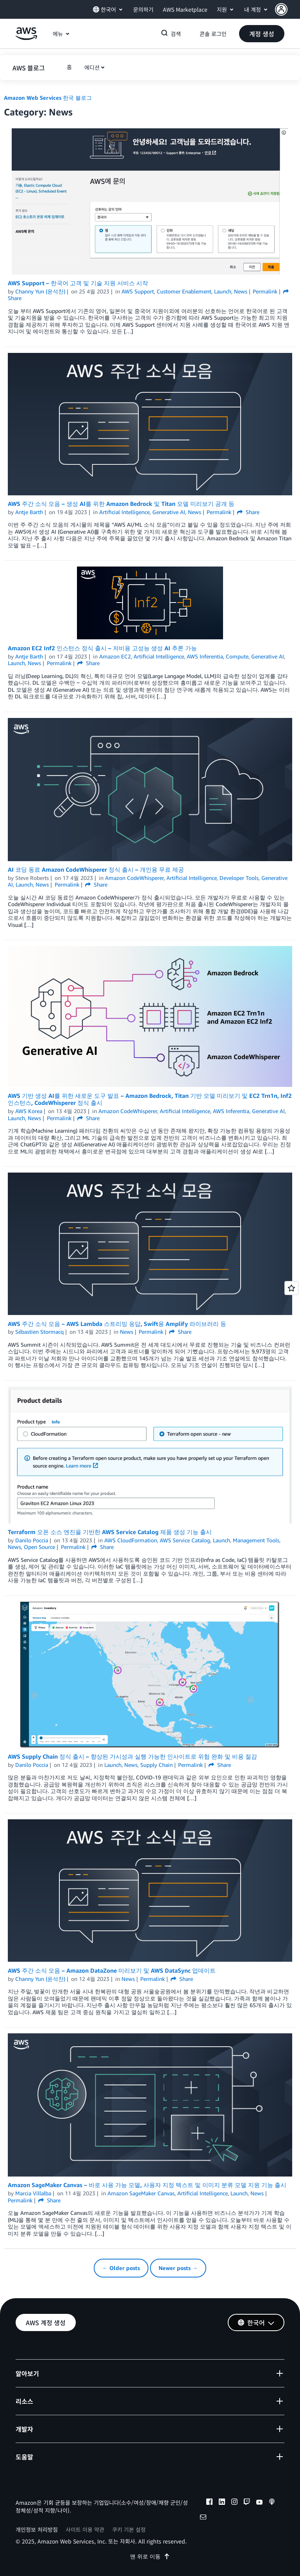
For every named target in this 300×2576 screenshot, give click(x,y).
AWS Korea (28, 1111)
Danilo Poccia (31, 1540)
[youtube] (259, 2503)
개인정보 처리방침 (37, 2529)
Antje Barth (29, 512)
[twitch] (247, 2503)
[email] (203, 2518)
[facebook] (209, 2503)
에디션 (92, 67)
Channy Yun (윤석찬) (40, 291)
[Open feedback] (291, 1288)
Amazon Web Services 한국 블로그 (48, 97)
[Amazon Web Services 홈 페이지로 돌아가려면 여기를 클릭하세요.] (26, 37)
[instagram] (234, 2503)
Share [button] (248, 512)
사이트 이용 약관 (85, 2529)
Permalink (265, 291)
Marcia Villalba (33, 2193)
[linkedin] (222, 2503)
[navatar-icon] (281, 9)
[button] (287, 9)
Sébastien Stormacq (39, 1331)
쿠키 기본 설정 (129, 2529)
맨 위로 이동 (150, 2556)
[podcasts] (272, 2503)
